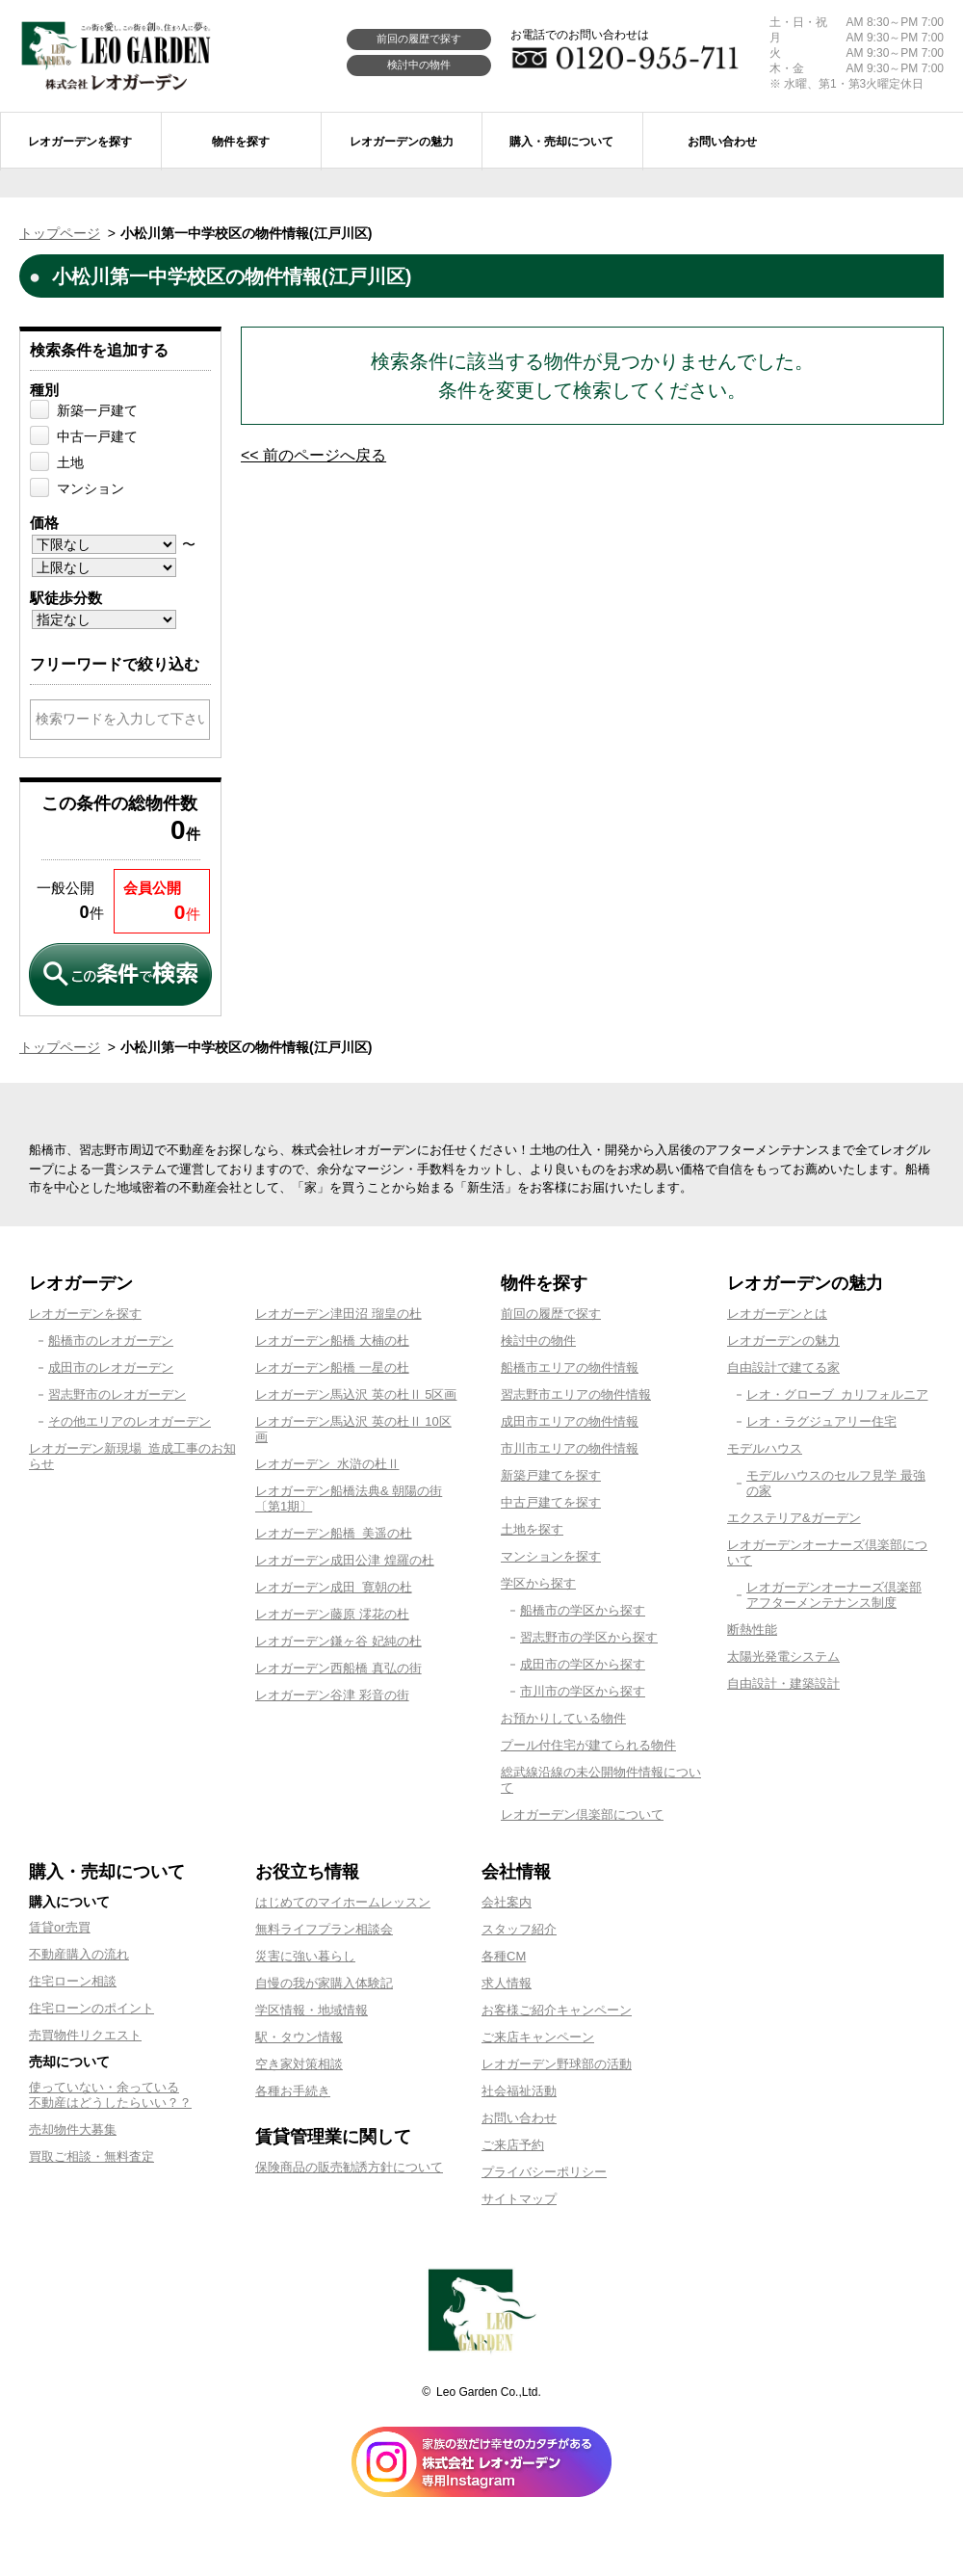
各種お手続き (292, 2091)
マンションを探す (551, 1556)
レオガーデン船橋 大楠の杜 (332, 1340)
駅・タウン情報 (299, 2037)
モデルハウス (764, 1448)
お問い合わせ (519, 2118)
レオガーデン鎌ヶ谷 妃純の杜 (338, 1641)
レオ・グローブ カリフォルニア (837, 1394)
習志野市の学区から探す (589, 1637)
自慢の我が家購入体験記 (324, 1983)
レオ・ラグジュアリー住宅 (821, 1421)
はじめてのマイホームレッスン (342, 1902)
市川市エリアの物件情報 (569, 1448)
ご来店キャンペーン (538, 2037)
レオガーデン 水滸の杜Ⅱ (327, 1464)
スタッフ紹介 (519, 1929)
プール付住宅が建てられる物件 (588, 1745)
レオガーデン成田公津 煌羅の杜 (344, 1560)
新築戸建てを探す (551, 1475)
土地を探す (532, 1529)
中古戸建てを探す (551, 1502)
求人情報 (507, 1983)
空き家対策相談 (299, 2064)
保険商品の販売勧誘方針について (349, 2167)
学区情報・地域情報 (311, 2010)
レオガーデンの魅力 (783, 1340)
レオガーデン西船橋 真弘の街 (338, 1668)
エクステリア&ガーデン (794, 1518)
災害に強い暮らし (305, 1956)
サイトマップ (519, 2199)
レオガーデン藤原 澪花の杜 (332, 1614)
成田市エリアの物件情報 (569, 1421)
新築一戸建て (97, 410)
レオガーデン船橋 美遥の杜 (333, 1533)
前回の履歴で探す (419, 38)
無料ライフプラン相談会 (324, 1929)
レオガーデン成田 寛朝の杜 (333, 1587)
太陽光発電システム (783, 1656)
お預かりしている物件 (563, 1718)
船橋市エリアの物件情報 (569, 1367)
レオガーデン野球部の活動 (557, 2064)
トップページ (59, 233)
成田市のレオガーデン (110, 1367)
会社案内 (507, 1902)
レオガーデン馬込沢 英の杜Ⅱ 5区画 (355, 1394)
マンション (90, 488)
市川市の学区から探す (582, 1691)
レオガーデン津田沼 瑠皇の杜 (338, 1313)
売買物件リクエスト (85, 2035)
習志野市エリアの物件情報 (576, 1394)
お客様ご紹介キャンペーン (557, 2010)
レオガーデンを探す (85, 1313)
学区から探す (538, 1583)
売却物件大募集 (73, 2129)
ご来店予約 (513, 2145)
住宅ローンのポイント (91, 2008)
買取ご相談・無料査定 (91, 2156)
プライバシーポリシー (544, 2172)
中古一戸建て (97, 436)
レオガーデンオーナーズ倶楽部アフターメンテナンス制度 (834, 1595)
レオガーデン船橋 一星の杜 (332, 1367)
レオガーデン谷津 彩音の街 (332, 1695)
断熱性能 (752, 1629)
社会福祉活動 (519, 2091)
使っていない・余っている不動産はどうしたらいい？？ (110, 2095)
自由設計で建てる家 (783, 1367)
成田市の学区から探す (582, 1664)
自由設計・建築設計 (783, 1683)
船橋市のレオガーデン (110, 1340)
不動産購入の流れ (79, 1954)
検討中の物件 (419, 64)
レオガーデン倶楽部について (582, 1814)
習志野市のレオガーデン (117, 1394)
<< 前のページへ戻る (313, 455)
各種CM (504, 1956)
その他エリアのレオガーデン (129, 1421)
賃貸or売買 (60, 1927)
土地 (70, 462)
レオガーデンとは (777, 1313)
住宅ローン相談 (73, 1981)
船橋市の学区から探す (582, 1610)
